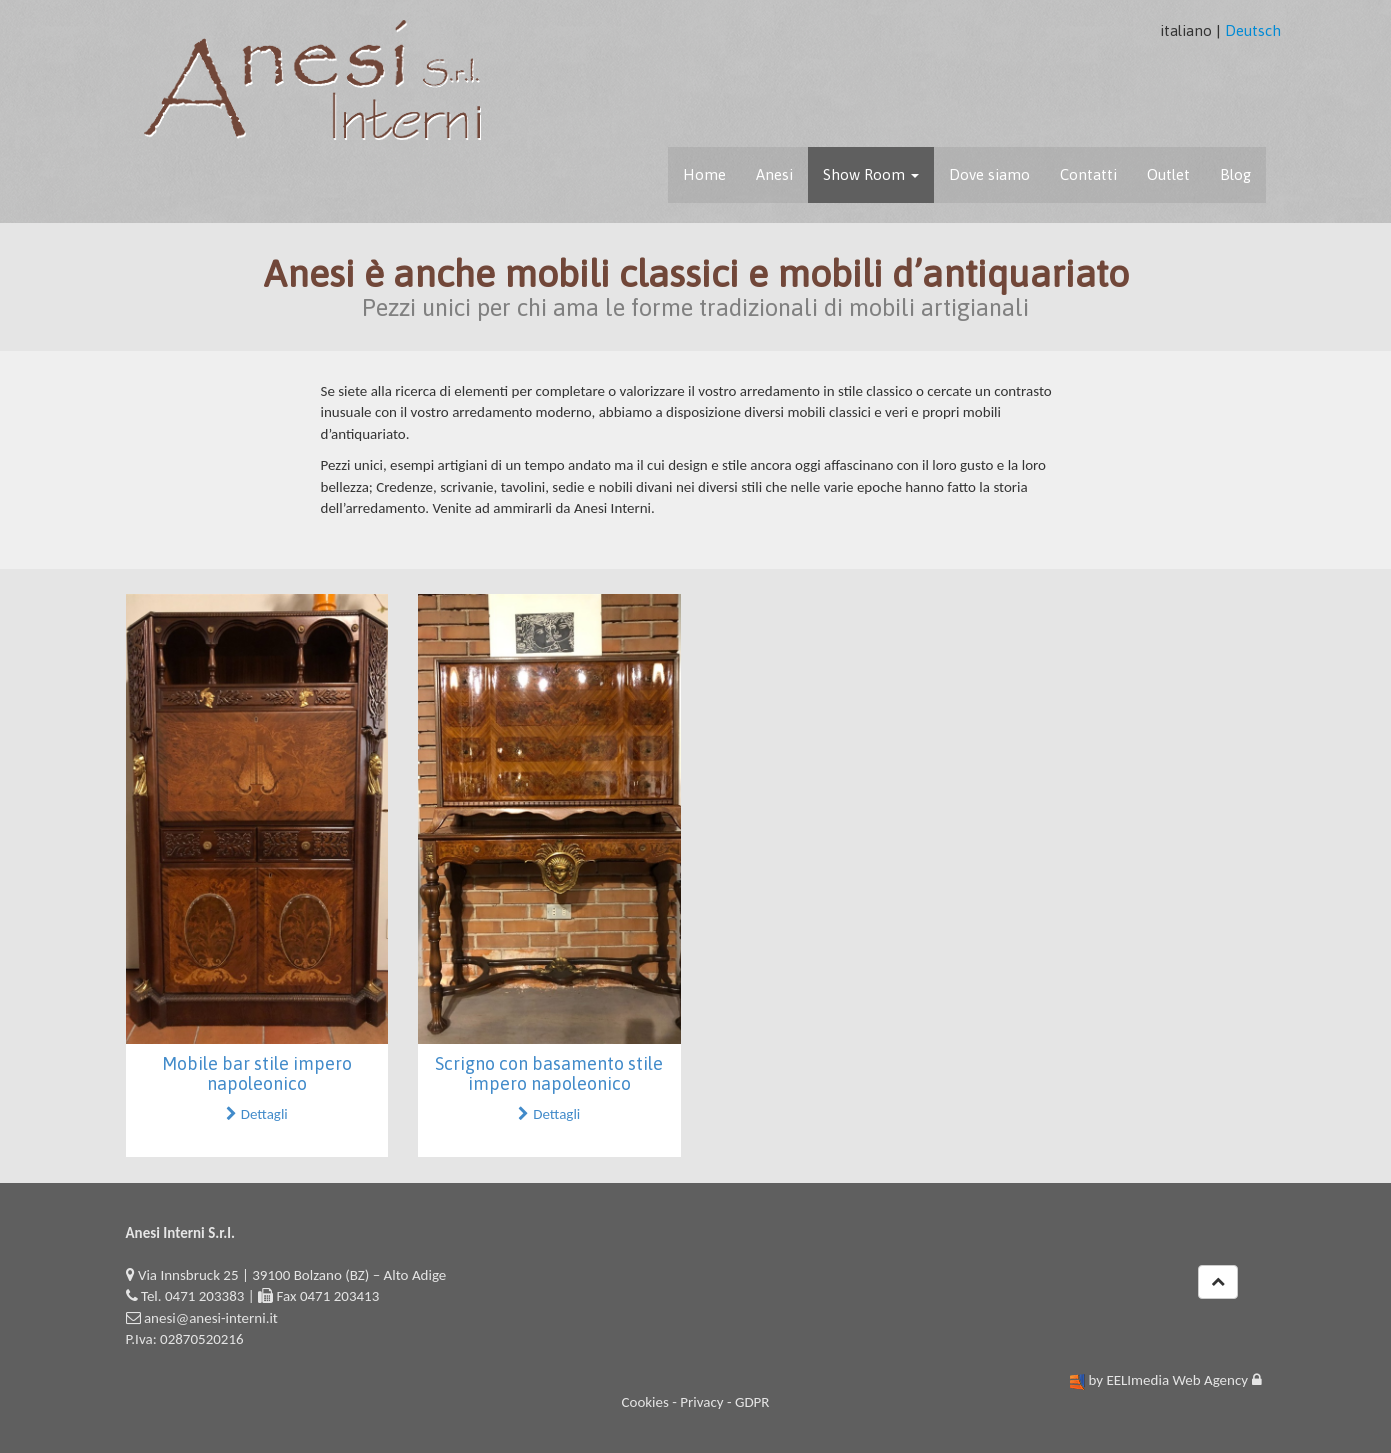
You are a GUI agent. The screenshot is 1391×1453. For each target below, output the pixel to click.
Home (704, 174)
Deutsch (1253, 30)
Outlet (1168, 174)
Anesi (774, 174)
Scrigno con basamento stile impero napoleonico (549, 1073)
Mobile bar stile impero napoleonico (257, 1073)
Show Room (871, 174)
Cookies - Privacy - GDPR (695, 1402)
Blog (1235, 174)
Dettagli (257, 1114)
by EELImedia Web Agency (1168, 1380)
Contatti (1088, 174)
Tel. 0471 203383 (192, 1296)
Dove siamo (989, 174)
